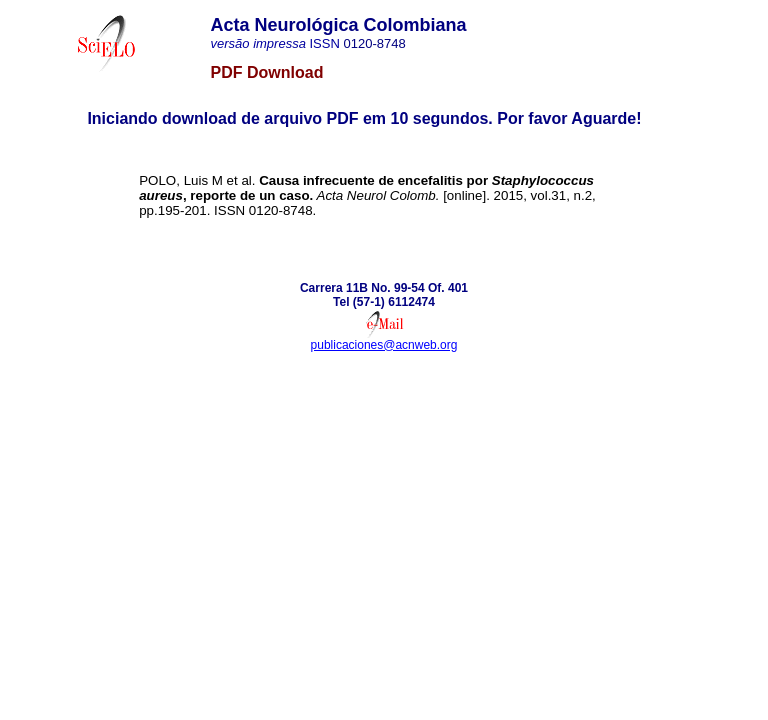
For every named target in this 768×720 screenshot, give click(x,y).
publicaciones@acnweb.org (384, 345)
